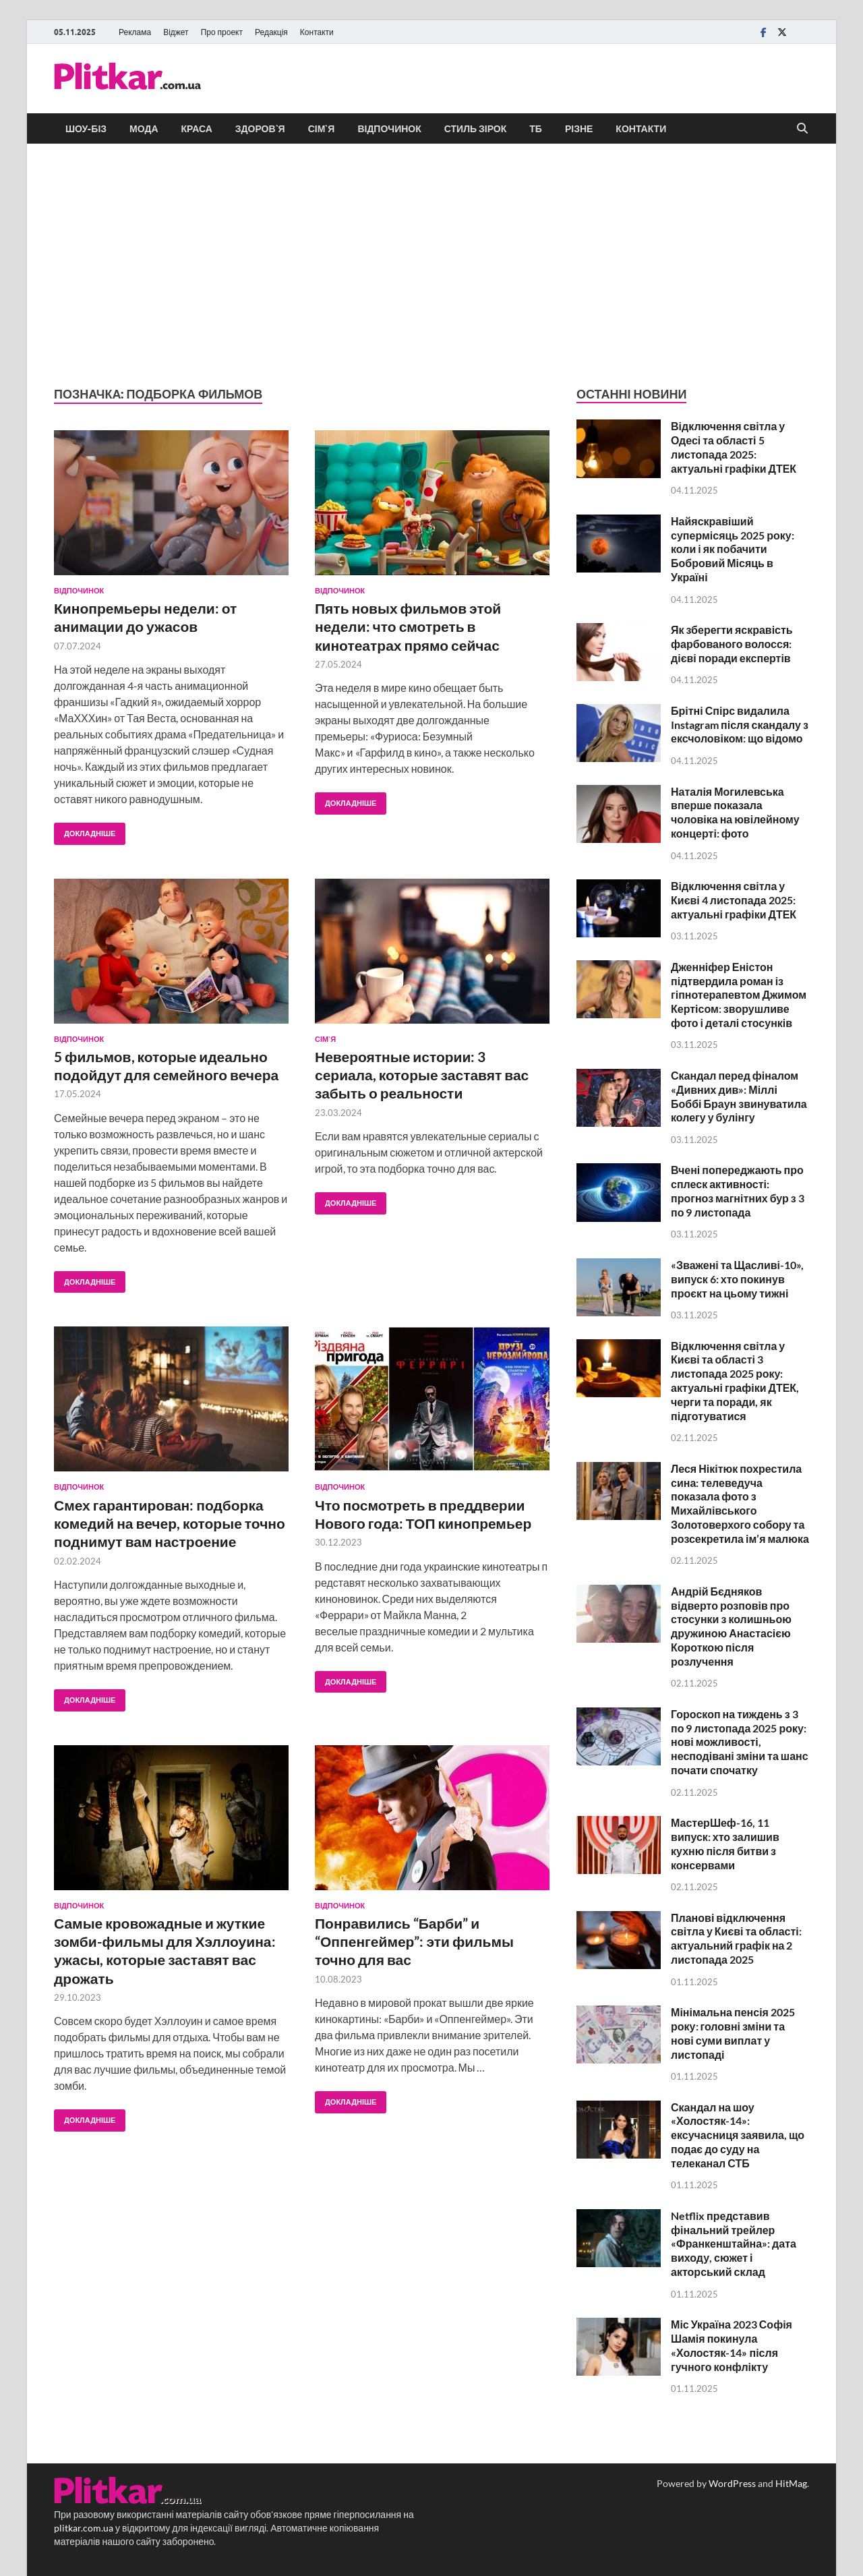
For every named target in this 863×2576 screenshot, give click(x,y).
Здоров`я (260, 128)
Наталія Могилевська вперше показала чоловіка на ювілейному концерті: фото (735, 812)
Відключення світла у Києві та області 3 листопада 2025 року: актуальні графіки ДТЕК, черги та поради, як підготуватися (735, 1380)
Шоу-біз (86, 128)
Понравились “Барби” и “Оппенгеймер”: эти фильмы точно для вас (414, 1941)
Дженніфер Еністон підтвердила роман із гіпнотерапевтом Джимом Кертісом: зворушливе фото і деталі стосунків (738, 994)
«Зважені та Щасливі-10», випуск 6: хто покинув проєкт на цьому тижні (737, 1278)
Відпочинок (389, 128)
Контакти (317, 32)
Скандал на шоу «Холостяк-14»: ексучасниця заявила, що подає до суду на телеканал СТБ (737, 2135)
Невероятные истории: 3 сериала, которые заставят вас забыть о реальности (422, 1075)
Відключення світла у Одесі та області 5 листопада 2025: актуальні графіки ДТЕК (733, 446)
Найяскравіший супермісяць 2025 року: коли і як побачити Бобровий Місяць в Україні (732, 549)
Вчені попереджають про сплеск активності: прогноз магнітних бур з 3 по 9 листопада (737, 1190)
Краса (196, 128)
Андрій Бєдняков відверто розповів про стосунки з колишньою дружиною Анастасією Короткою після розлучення (731, 1626)
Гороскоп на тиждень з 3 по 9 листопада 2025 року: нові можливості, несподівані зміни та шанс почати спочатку (739, 1741)
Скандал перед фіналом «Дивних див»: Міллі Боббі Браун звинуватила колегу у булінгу (739, 1096)
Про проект (222, 32)
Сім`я (321, 128)
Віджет (175, 32)
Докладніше (84, 830)
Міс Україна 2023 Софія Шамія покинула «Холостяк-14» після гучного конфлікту (731, 2345)
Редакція (271, 32)
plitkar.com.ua (83, 2528)
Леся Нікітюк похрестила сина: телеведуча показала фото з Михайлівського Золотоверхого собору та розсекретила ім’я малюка (740, 1503)
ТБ (535, 128)
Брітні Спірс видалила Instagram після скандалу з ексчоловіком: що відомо (739, 724)
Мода (143, 128)
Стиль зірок (475, 128)
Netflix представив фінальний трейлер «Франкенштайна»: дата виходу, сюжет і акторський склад (733, 2243)
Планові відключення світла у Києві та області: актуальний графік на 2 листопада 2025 (736, 1938)
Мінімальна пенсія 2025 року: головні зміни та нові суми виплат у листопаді (733, 2033)
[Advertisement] (431, 265)
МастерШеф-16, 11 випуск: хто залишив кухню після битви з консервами (725, 1843)
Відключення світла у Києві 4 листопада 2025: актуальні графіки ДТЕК (733, 899)
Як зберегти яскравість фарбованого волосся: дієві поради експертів (732, 643)
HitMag (791, 2483)
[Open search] (802, 128)
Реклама (135, 32)
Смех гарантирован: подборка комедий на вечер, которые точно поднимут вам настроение (169, 1523)
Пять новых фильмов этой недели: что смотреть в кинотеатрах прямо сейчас (408, 626)
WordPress (732, 2483)
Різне (579, 128)
